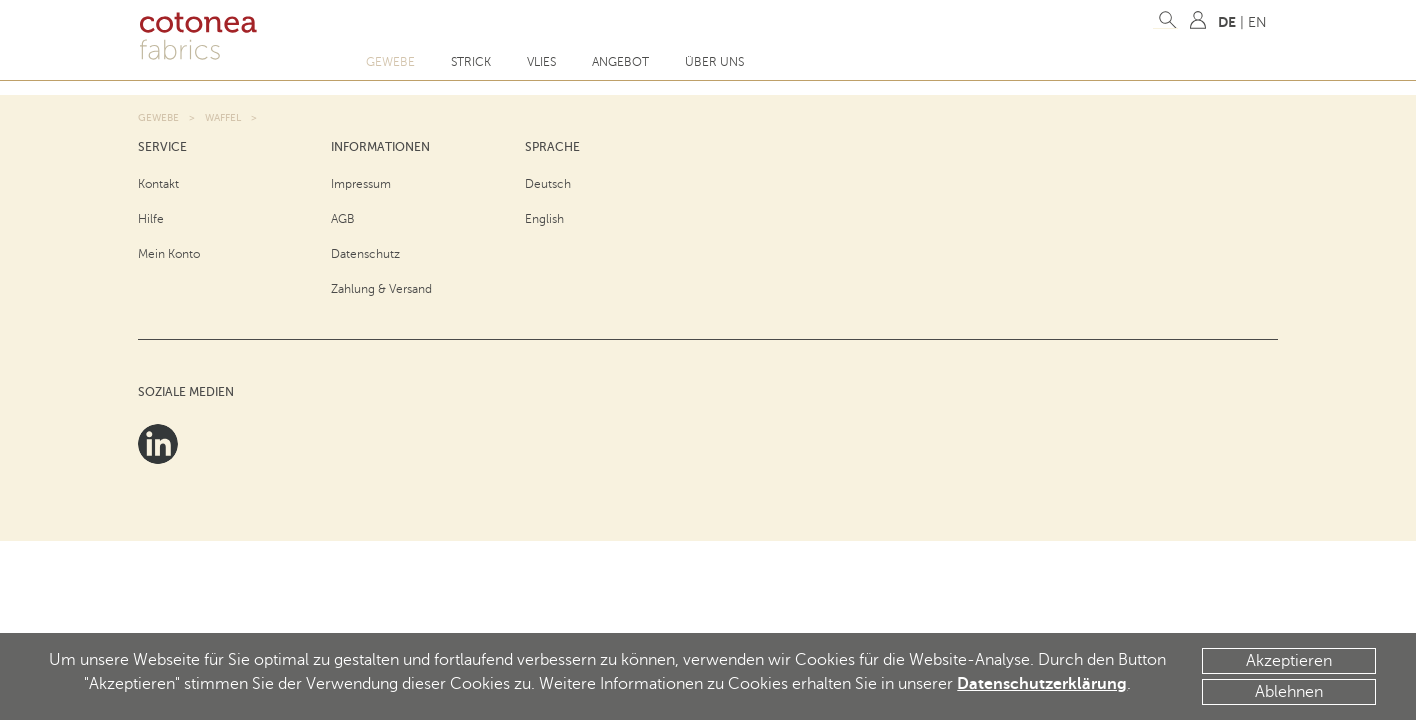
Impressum (361, 184)
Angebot (620, 62)
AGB (343, 219)
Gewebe (390, 62)
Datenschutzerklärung (1042, 684)
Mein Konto (169, 254)
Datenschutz (365, 254)
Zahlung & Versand (381, 289)
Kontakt (158, 184)
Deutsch (548, 184)
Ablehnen (1289, 692)
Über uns (714, 62)
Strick (471, 62)
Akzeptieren (1289, 661)
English (544, 219)
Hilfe (151, 219)
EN (1257, 22)
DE (1227, 22)
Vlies (541, 62)
